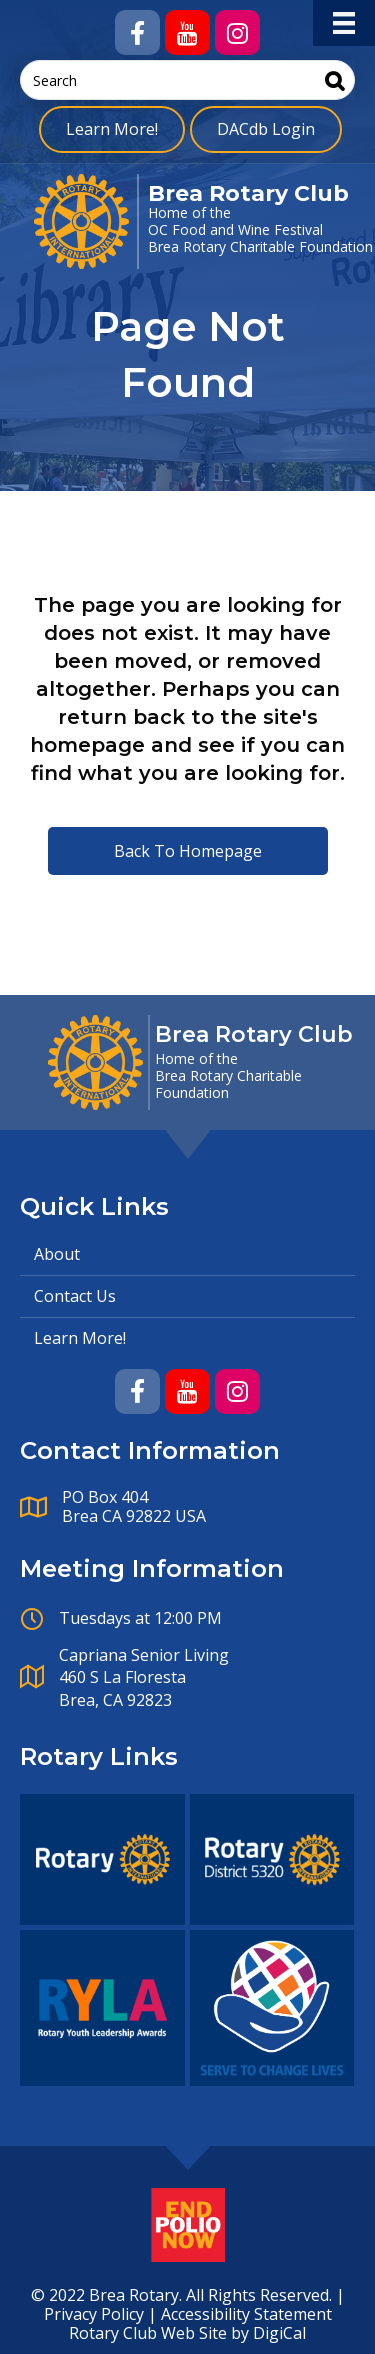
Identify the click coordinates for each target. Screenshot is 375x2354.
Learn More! (112, 129)
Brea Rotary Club (248, 193)
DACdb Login (266, 129)
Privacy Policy (94, 2314)
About (57, 1254)
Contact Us (75, 1296)
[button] (137, 32)
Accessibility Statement (246, 2314)
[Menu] (344, 23)
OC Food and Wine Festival (235, 229)
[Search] (335, 80)
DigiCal (279, 2333)
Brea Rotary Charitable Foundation (260, 246)
